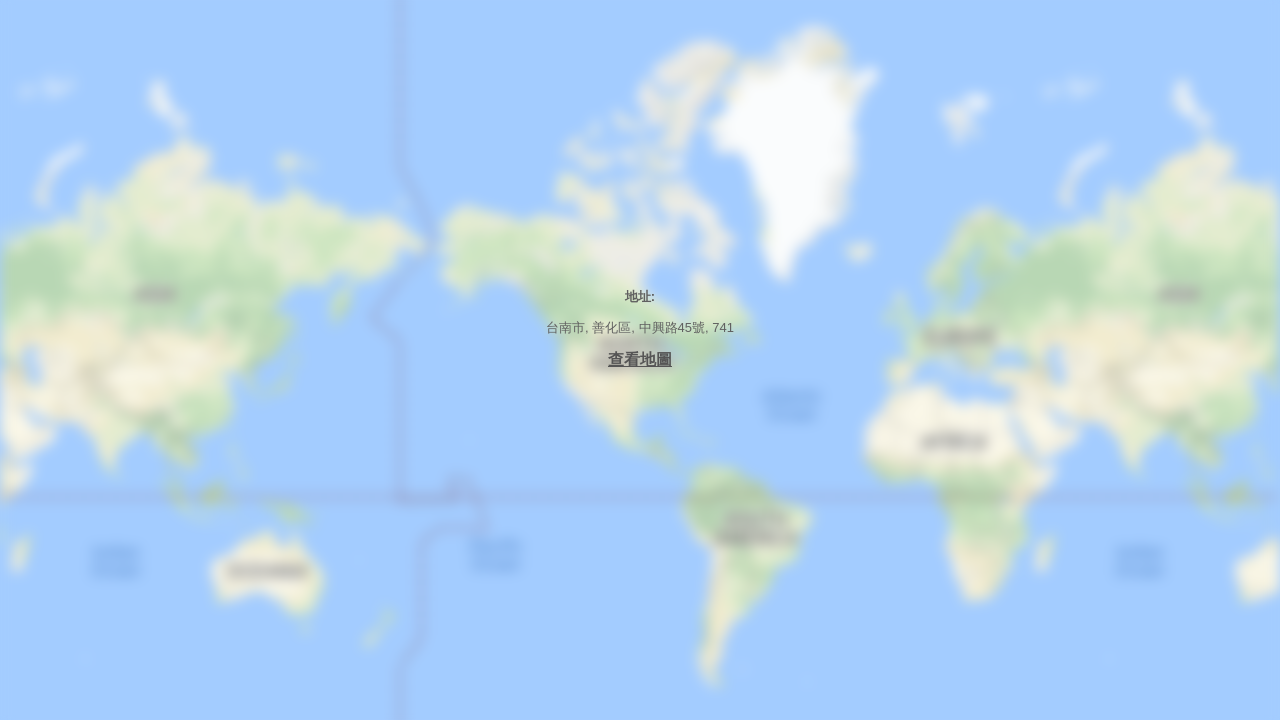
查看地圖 (640, 359)
